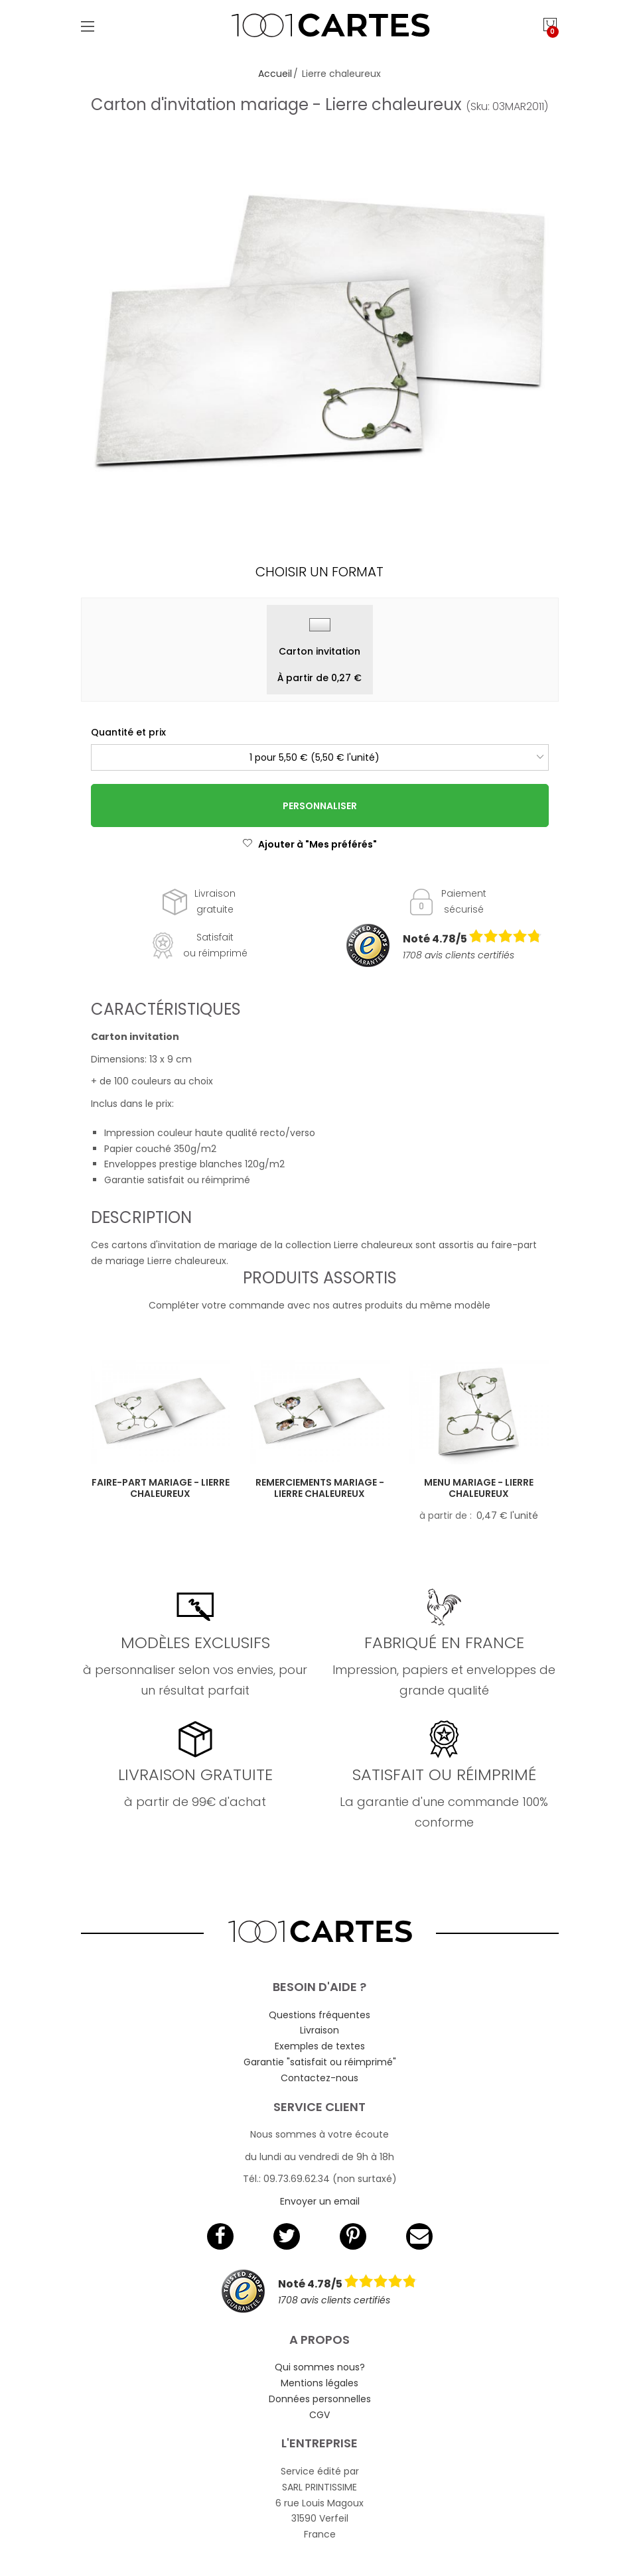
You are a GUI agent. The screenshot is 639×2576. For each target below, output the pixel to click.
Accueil (275, 73)
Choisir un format (319, 571)
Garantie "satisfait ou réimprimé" (320, 2062)
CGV (319, 2414)
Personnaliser (320, 805)
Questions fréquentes (319, 2015)
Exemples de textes (320, 2046)
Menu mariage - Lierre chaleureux (478, 1488)
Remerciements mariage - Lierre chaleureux (319, 1488)
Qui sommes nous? (320, 2367)
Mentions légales (319, 2383)
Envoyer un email (320, 2201)
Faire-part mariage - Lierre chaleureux (161, 1488)
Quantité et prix (128, 732)
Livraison (319, 2030)
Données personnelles (320, 2399)
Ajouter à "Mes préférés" (309, 844)
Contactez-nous (319, 2078)
